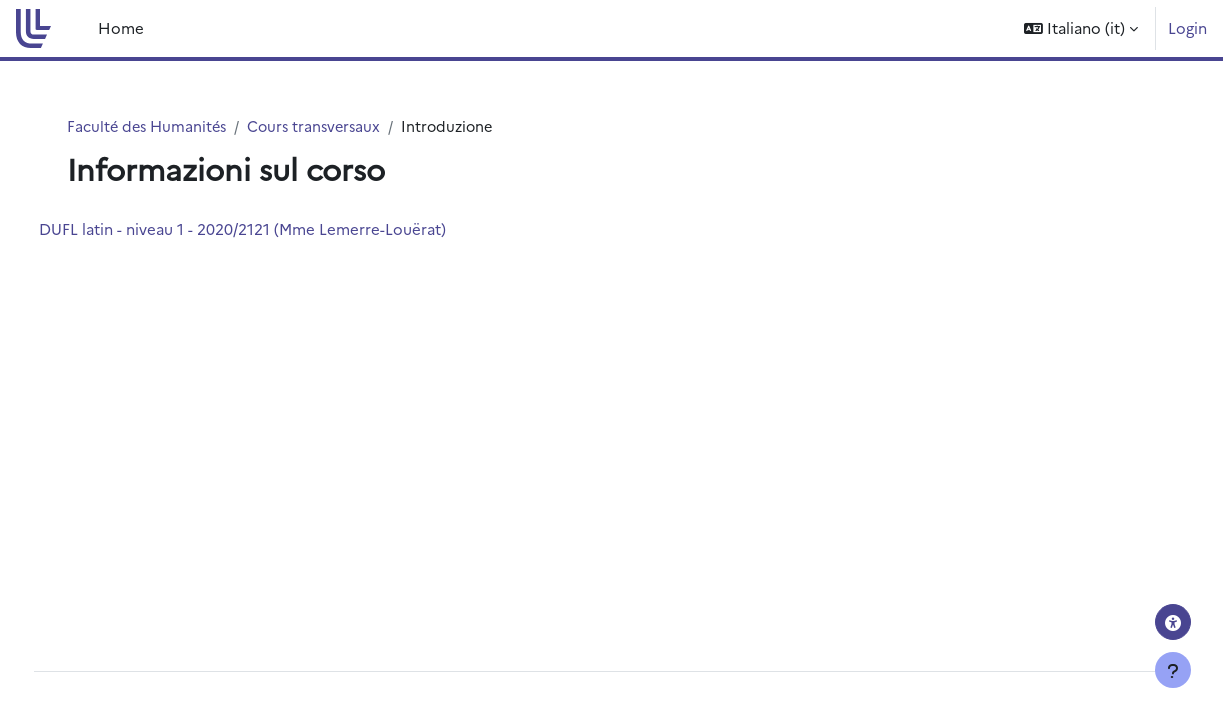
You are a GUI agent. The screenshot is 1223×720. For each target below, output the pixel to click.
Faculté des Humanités (153, 126)
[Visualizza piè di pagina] (1173, 670)
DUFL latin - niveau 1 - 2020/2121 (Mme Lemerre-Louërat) (279, 229)
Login (1187, 27)
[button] (1081, 28)
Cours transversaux (326, 126)
